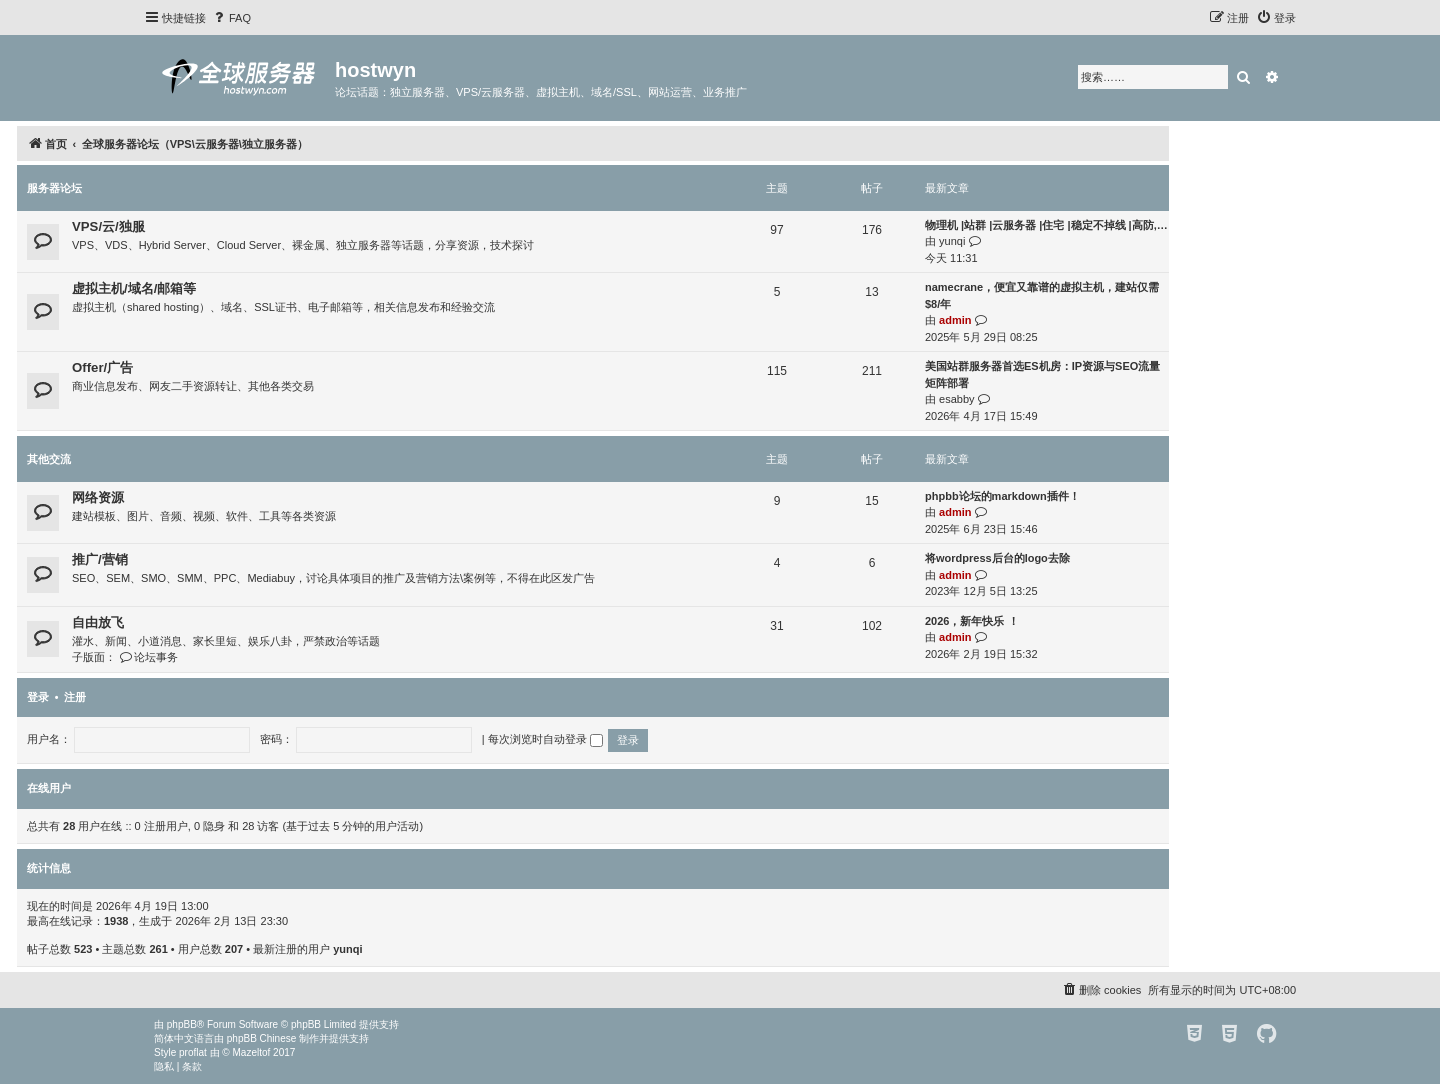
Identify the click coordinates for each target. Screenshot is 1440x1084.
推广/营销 (100, 559)
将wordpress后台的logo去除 (997, 558)
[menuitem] (231, 18)
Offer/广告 (102, 367)
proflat (193, 1052)
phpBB (182, 1024)
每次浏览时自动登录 (545, 739)
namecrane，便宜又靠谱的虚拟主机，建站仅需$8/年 (1042, 295)
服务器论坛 (54, 188)
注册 (75, 697)
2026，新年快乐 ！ (972, 621)
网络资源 (98, 497)
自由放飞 (98, 622)
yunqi (952, 241)
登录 (38, 697)
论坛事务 (148, 657)
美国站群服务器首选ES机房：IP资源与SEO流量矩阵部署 (1042, 374)
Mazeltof (252, 1052)
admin (955, 320)
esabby (956, 399)
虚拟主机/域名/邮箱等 (134, 288)
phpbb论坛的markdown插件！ (1002, 496)
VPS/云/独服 (108, 226)
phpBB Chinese (262, 1038)
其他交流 (49, 459)
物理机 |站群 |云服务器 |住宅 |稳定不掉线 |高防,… (1046, 225)
